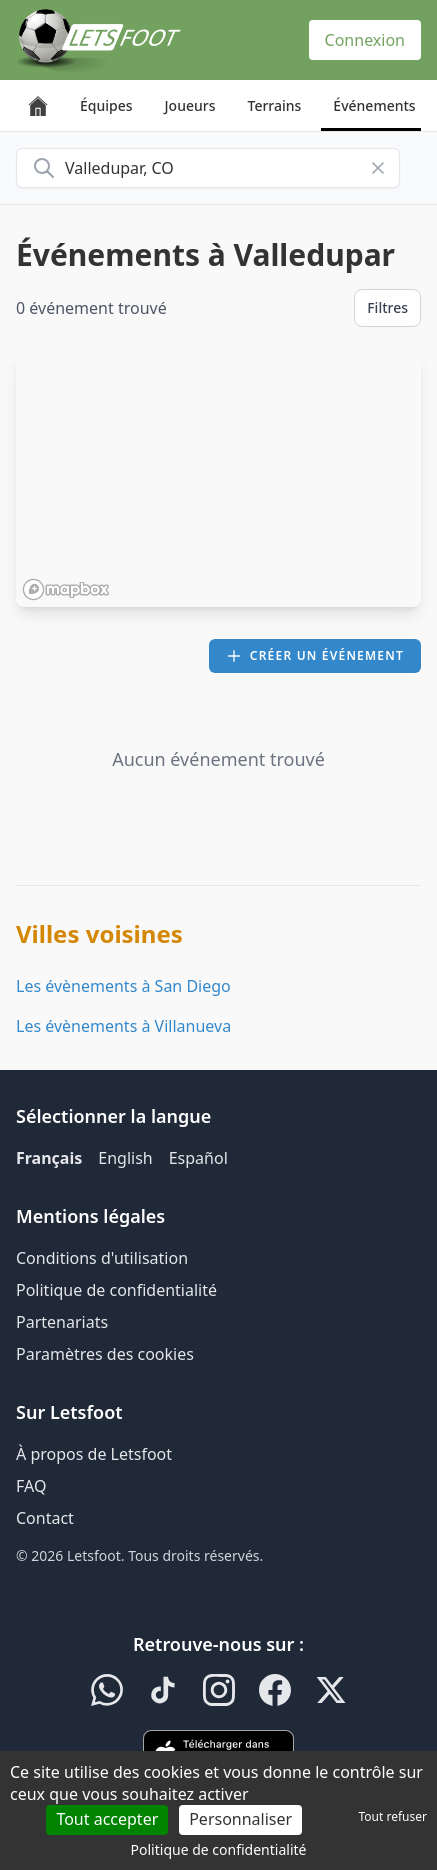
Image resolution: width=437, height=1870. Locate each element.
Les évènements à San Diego (123, 986)
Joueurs (190, 105)
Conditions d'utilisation (102, 1258)
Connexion (365, 40)
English (125, 1158)
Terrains (275, 105)
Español (198, 1158)
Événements (374, 105)
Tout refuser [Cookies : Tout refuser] (393, 1816)
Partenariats (62, 1322)
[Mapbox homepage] (66, 589)
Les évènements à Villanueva (123, 1026)
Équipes (106, 105)
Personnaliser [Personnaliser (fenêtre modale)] (240, 1819)
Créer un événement (315, 655)
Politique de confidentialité (116, 1290)
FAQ (31, 1486)
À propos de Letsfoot (94, 1454)
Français (49, 1158)
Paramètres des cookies (105, 1354)
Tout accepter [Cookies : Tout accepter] (107, 1819)
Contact (45, 1518)
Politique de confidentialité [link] (219, 1849)
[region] (218, 479)
